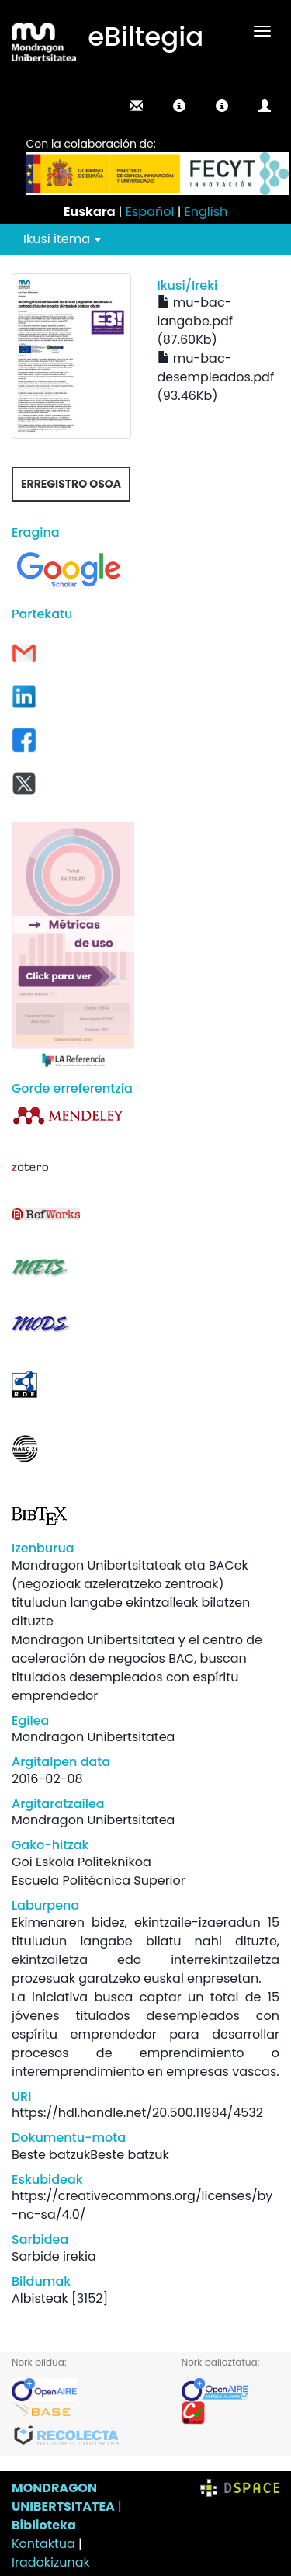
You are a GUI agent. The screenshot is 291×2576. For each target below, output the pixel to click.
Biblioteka (44, 2525)
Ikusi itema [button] (62, 239)
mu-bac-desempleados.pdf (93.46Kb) (216, 377)
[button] (179, 106)
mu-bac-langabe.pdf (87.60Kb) (196, 321)
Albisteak (40, 2298)
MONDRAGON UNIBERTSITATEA (63, 2497)
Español (150, 212)
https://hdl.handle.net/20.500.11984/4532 (137, 2113)
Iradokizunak (51, 2562)
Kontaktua (43, 2544)
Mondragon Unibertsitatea (93, 1737)
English (206, 212)
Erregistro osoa (71, 484)
